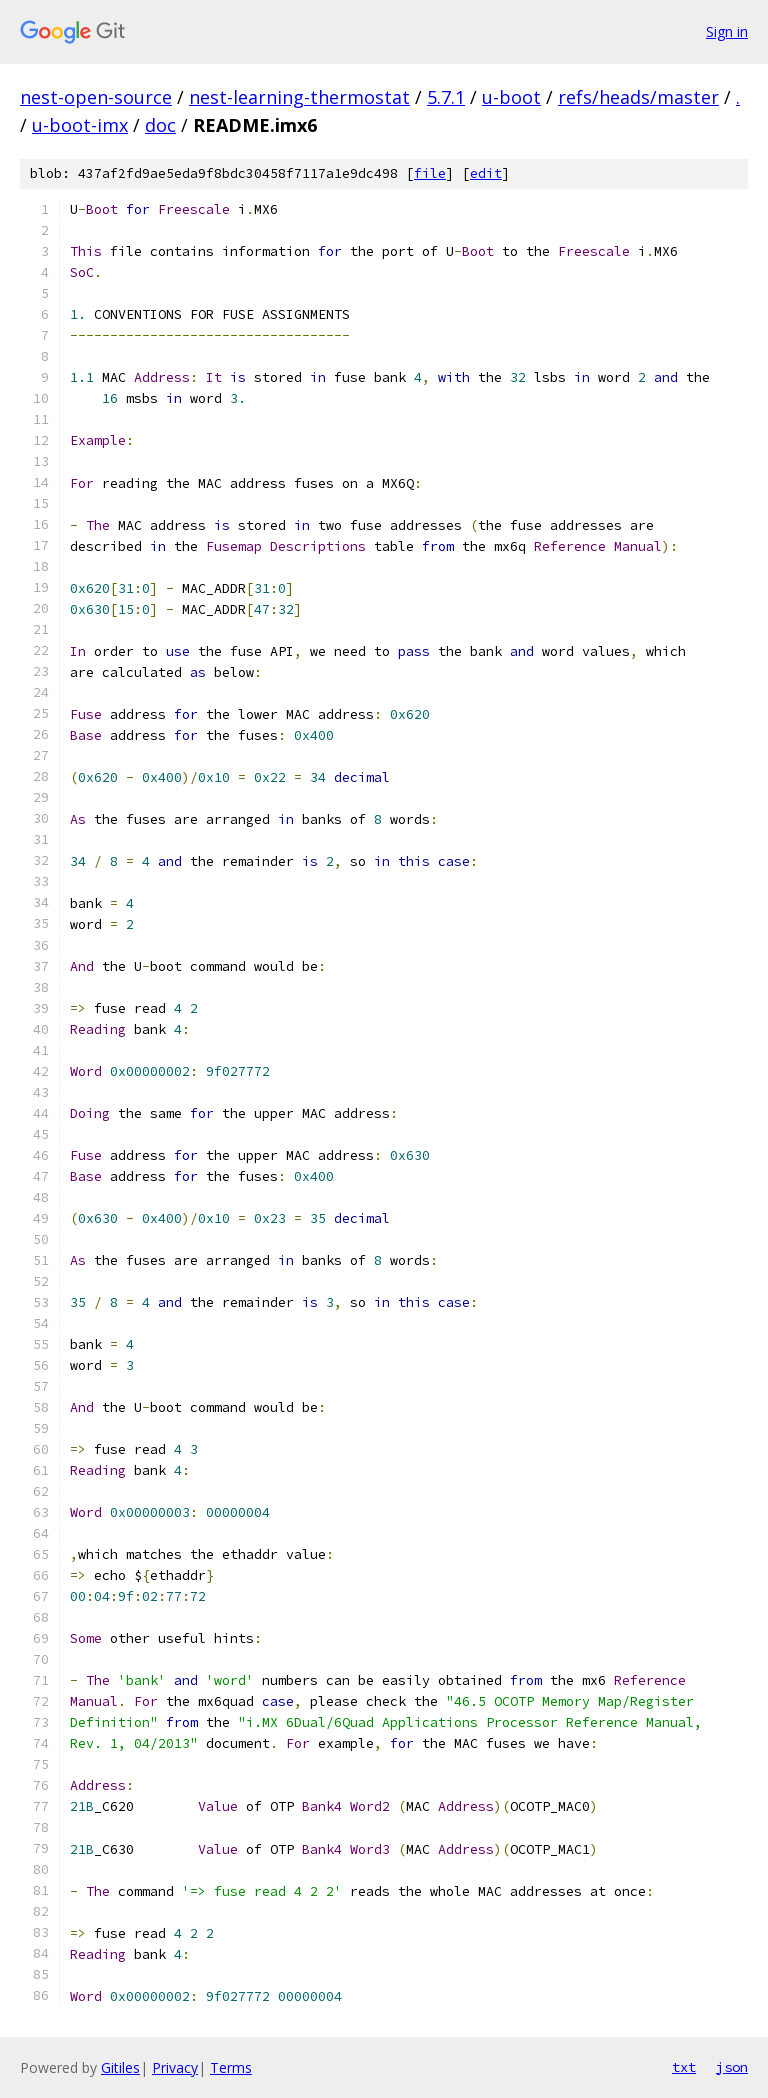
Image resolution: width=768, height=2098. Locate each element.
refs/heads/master (638, 97)
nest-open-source (96, 97)
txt (684, 2067)
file (430, 173)
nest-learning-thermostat (299, 97)
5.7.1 (446, 97)
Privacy (175, 2067)
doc (160, 125)
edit (486, 173)
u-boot (511, 97)
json (732, 2067)
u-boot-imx (80, 125)
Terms (231, 2067)
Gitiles (120, 2067)
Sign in (727, 31)
